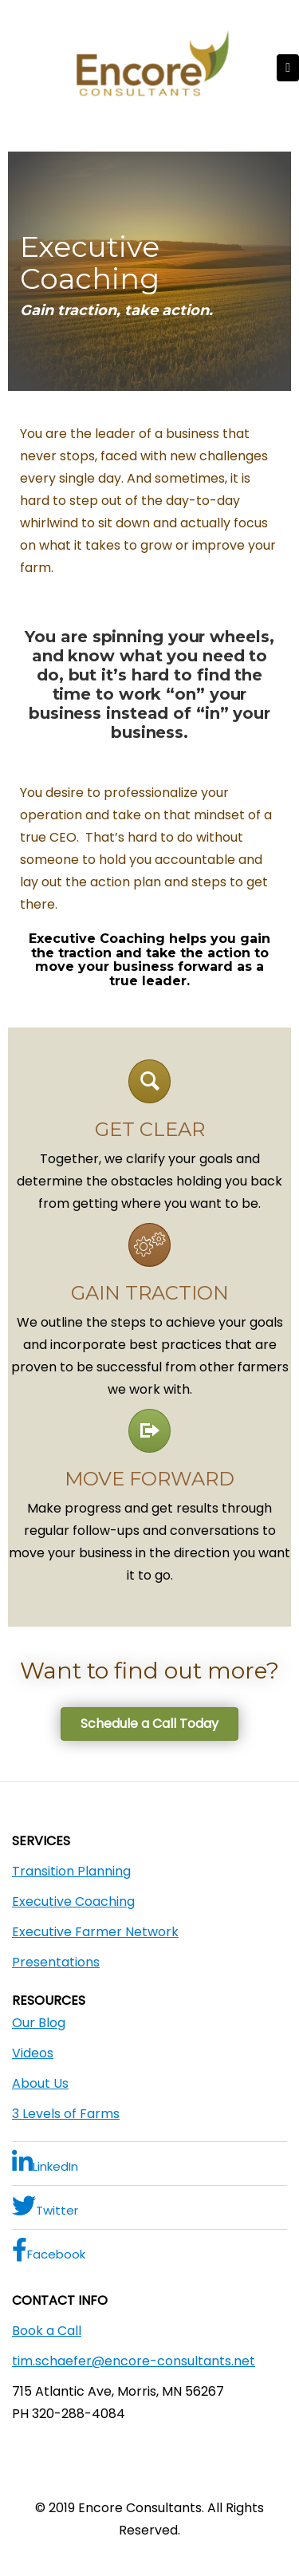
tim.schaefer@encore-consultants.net (133, 2361)
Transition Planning (71, 1871)
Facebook (48, 2250)
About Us (40, 2083)
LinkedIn (45, 2162)
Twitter (45, 2206)
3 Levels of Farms (66, 2114)
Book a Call (46, 2331)
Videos (32, 2053)
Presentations (56, 1962)
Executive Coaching (73, 1901)
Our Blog (38, 2023)
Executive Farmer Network (95, 1932)
